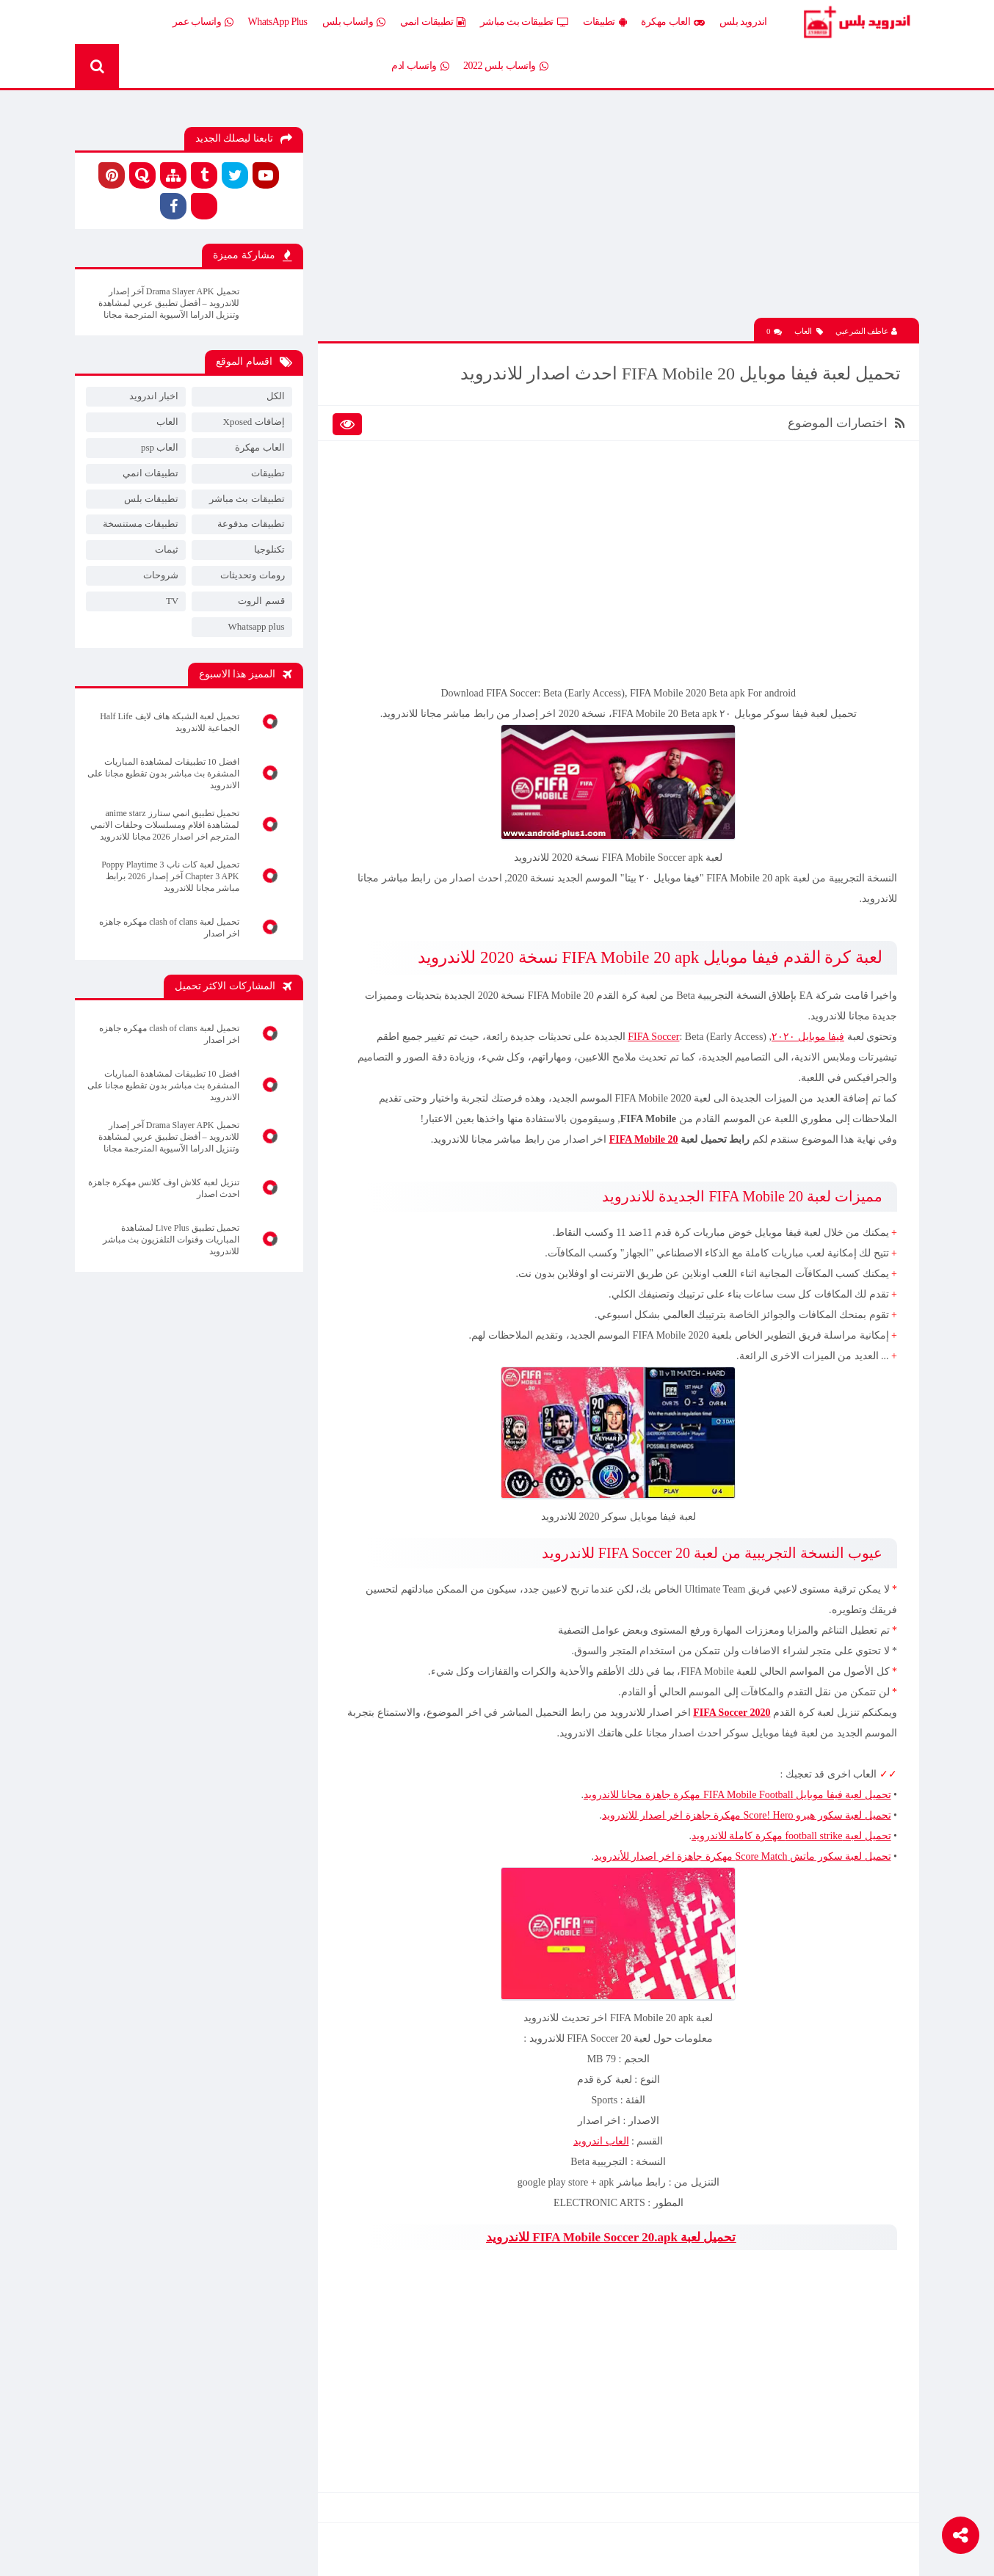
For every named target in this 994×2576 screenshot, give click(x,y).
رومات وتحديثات (252, 575)
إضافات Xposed (254, 421)
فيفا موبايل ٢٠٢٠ (808, 1036)
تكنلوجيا (269, 549)
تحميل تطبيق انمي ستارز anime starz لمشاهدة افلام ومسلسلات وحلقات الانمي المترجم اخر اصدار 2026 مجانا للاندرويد (164, 825)
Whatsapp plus (256, 626)
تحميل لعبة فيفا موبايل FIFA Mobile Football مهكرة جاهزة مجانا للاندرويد (737, 1794)
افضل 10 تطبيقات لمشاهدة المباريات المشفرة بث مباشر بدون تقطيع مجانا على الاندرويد (163, 773)
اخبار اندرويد (153, 395)
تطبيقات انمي (432, 22)
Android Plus (856, 22)
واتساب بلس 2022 (505, 66)
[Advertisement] (618, 215)
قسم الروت (261, 600)
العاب (808, 331)
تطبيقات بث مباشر (524, 22)
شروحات (160, 575)
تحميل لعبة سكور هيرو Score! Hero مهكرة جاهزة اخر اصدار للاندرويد (746, 1815)
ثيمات (166, 549)
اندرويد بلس (743, 21)
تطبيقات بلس (151, 498)
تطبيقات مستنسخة (140, 523)
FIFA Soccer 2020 (731, 1712)
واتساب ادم (420, 66)
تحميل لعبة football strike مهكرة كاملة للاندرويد (791, 1835)
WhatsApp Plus (278, 21)
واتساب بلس (353, 22)
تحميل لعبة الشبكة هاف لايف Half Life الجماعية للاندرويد (169, 722)
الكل (275, 395)
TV (172, 600)
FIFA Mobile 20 (643, 1139)
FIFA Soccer (653, 1036)
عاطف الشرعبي (866, 331)
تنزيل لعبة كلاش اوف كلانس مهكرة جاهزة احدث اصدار (163, 1188)
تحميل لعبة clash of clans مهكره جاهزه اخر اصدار (169, 928)
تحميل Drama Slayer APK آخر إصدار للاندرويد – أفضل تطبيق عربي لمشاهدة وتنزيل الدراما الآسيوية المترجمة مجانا (168, 303)
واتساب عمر (203, 22)
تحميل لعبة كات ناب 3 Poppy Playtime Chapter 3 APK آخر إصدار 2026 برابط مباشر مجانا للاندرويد (170, 876)
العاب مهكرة (673, 22)
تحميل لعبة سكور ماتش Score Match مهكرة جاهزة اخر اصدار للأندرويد (742, 1856)
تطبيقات (604, 22)
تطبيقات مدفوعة (250, 523)
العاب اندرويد (601, 2141)
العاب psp (159, 447)
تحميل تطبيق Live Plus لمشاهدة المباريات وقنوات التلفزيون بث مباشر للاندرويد (171, 1239)
